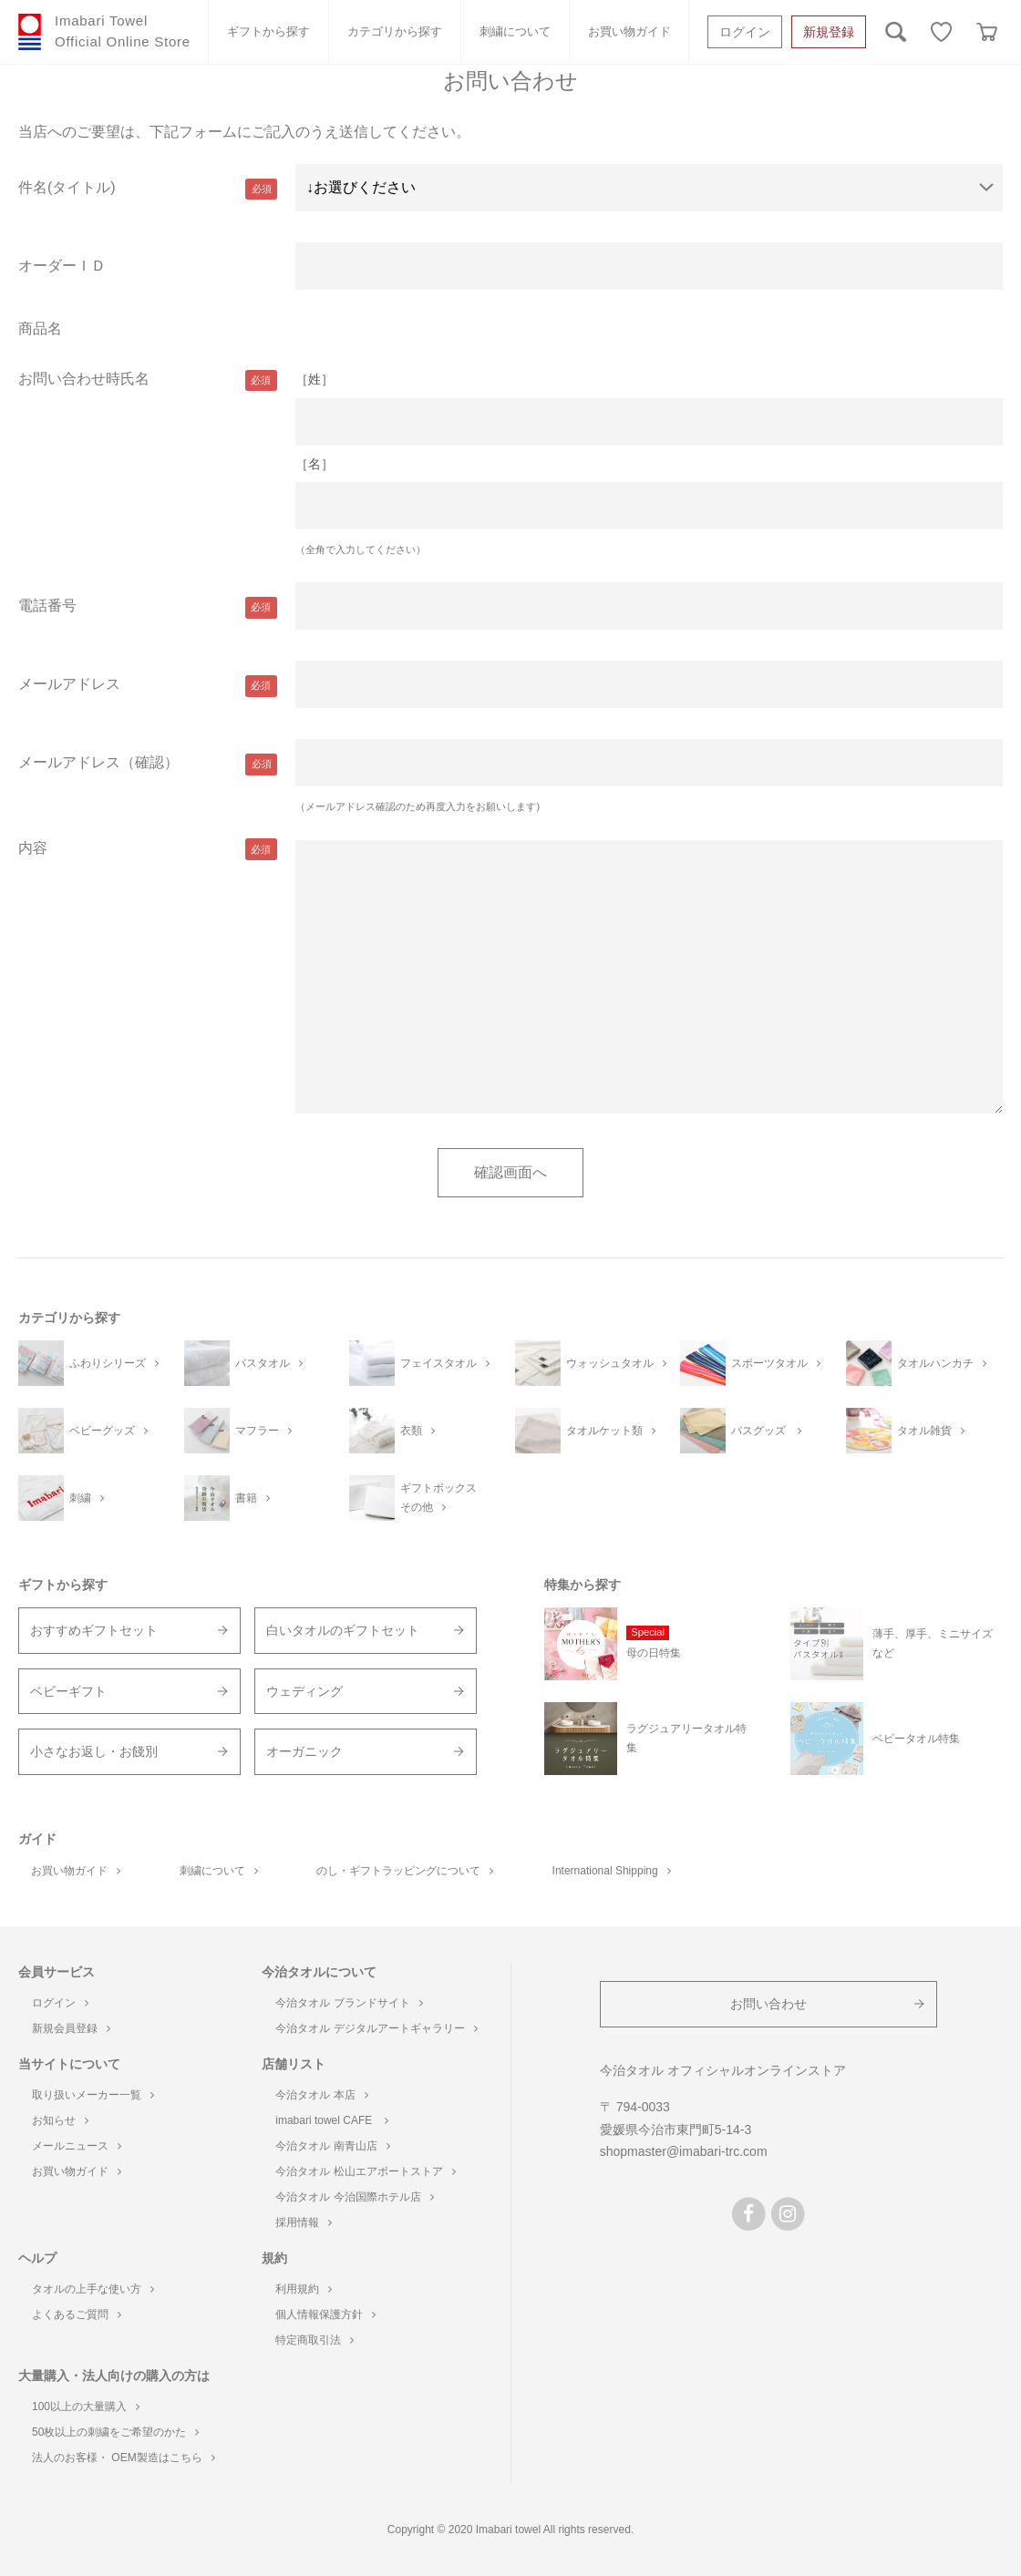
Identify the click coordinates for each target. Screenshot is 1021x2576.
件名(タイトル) (67, 187)
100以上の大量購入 (85, 2406)
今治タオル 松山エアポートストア (365, 2171)
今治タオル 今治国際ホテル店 (354, 2197)
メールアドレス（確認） (98, 762)
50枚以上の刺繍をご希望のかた (115, 2432)
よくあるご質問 (76, 2314)
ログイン (744, 32)
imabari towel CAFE (331, 2120)
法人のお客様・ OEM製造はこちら (123, 2457)
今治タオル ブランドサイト (348, 2002)
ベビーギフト (68, 1691)
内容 (32, 848)
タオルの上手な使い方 (93, 2289)
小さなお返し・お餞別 (94, 1751)
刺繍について (515, 31)
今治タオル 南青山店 (332, 2146)
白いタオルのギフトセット (342, 1630)
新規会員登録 (71, 2028)
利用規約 (303, 2289)
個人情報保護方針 (325, 2314)
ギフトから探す (268, 31)
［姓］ (314, 379)
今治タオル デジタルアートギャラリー (376, 2028)
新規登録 (828, 32)
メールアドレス (69, 684)
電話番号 (47, 605)
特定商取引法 (314, 2340)
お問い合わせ (768, 2003)
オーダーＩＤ (62, 265)
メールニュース (76, 2146)
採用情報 (303, 2222)
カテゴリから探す (394, 31)
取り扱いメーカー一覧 (93, 2095)
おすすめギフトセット (94, 1630)
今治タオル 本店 (321, 2095)
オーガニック (304, 1751)
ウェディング (304, 1691)
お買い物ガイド (629, 31)
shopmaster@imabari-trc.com (684, 2151)
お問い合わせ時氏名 (84, 378)
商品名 (40, 328)
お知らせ (60, 2120)
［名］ (314, 464)
